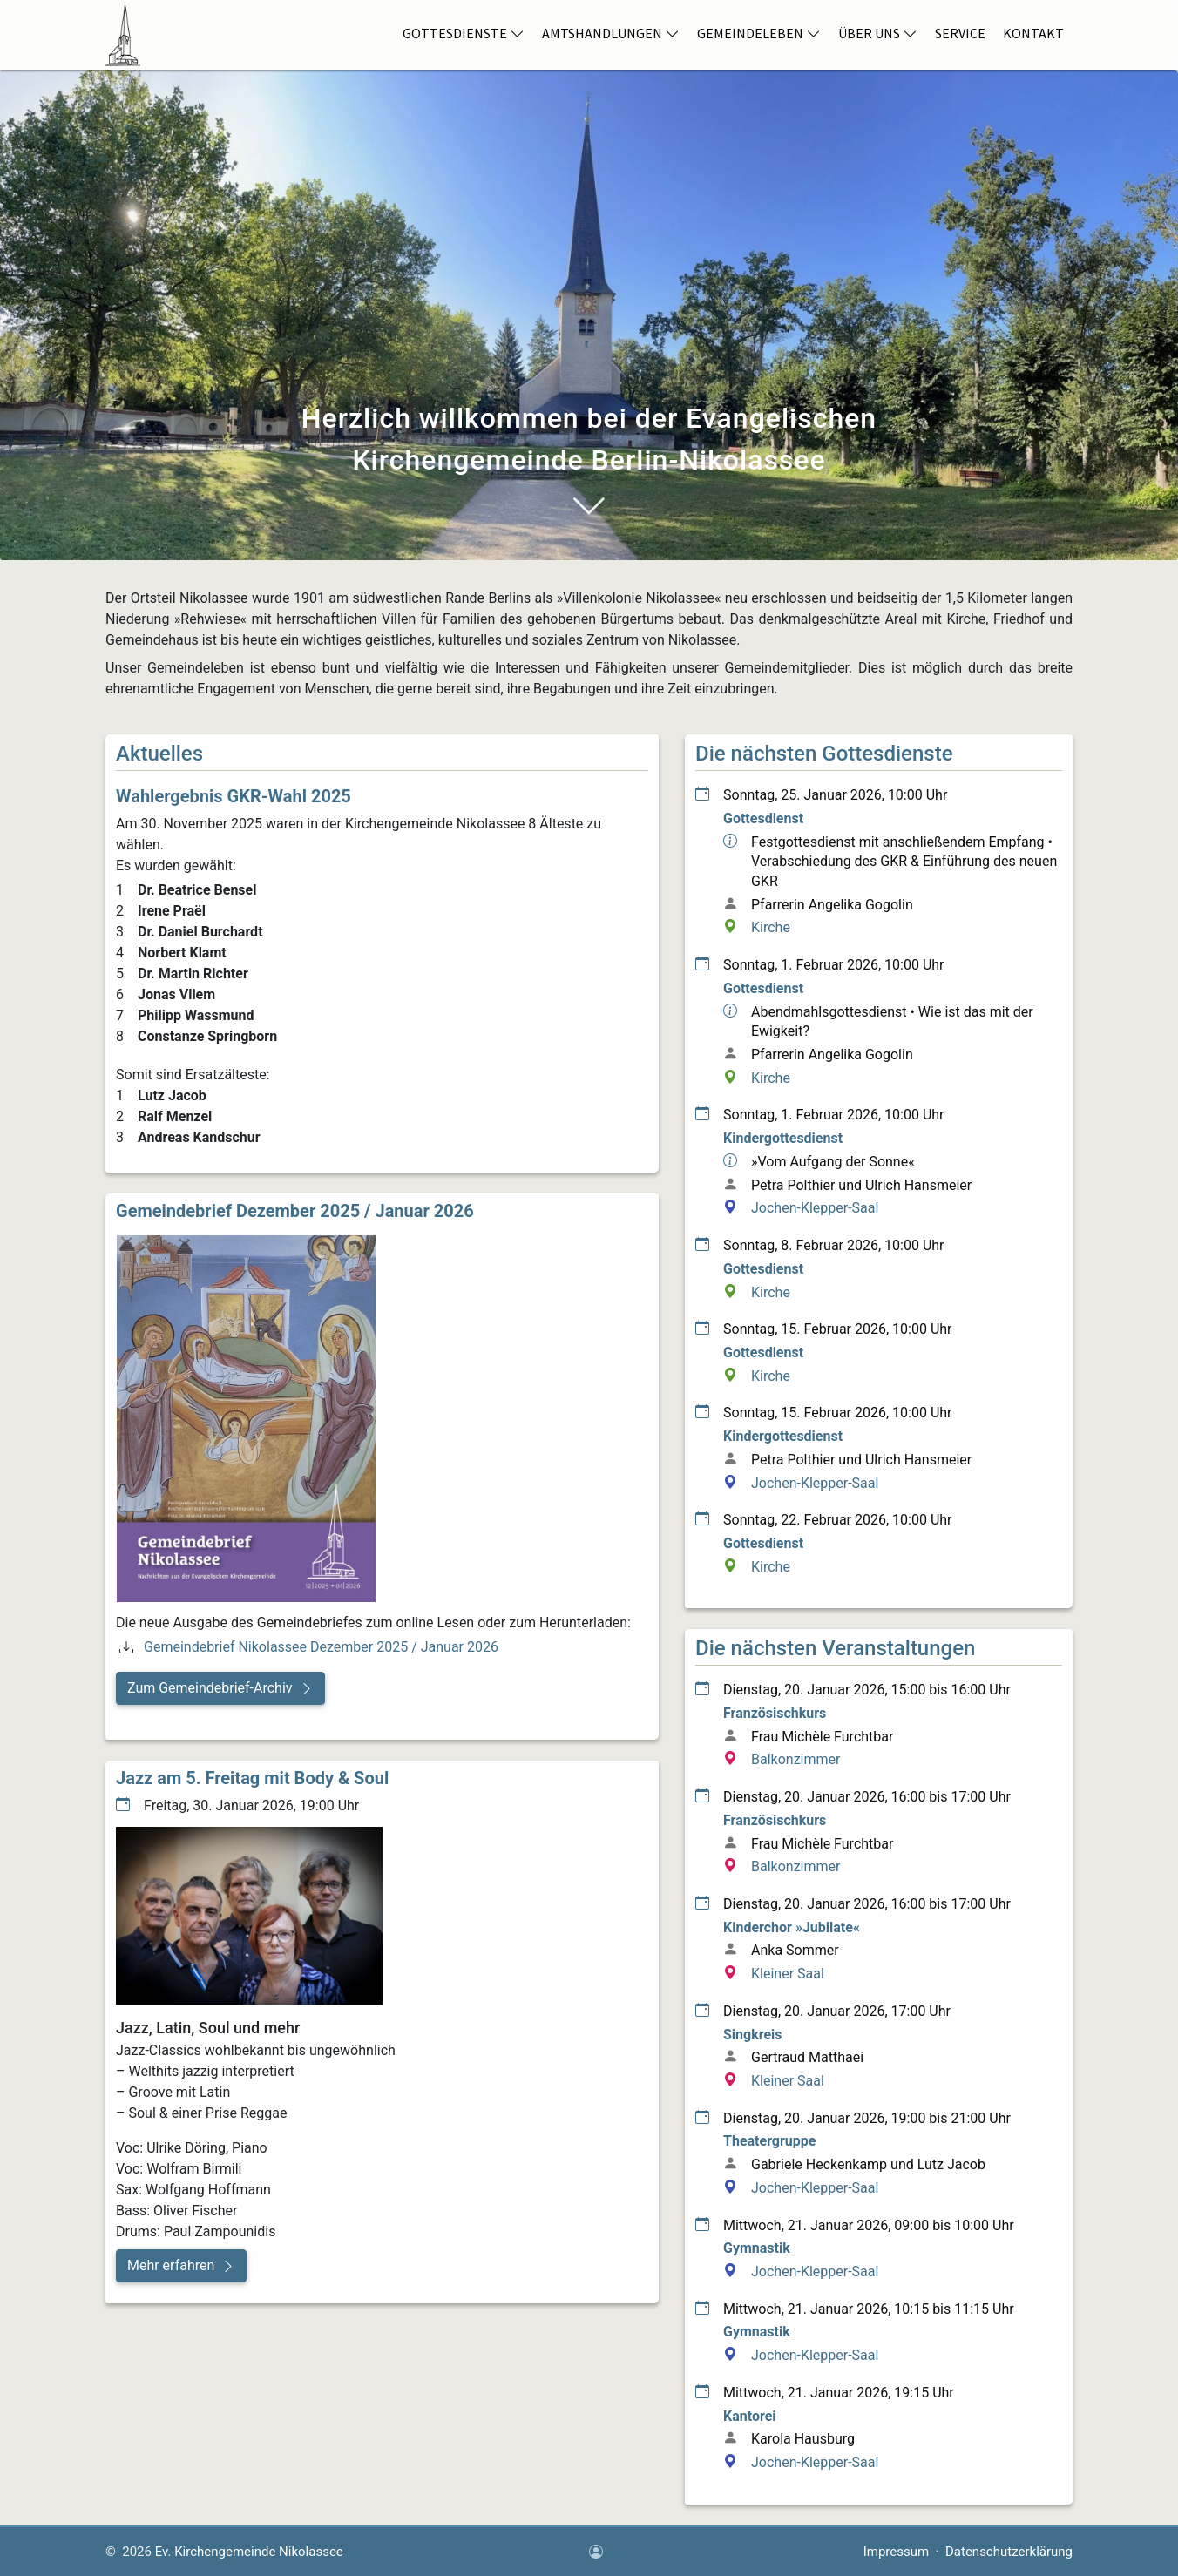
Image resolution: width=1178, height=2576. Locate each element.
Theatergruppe (769, 2141)
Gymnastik (756, 2248)
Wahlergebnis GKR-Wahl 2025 (233, 796)
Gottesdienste (464, 33)
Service (960, 33)
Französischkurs (774, 1713)
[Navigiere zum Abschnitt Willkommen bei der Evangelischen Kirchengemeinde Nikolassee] (588, 504)
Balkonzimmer (795, 1759)
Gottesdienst (763, 818)
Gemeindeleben (759, 33)
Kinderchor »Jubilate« (791, 1927)
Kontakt (1033, 33)
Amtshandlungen (611, 33)
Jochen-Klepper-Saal (814, 1208)
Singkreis (752, 2034)
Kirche (770, 927)
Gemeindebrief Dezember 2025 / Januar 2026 (295, 1210)
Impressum (896, 2551)
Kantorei (749, 2416)
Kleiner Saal (787, 1973)
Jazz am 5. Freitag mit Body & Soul (252, 1778)
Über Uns (877, 33)
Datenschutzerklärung (1009, 2551)
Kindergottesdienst (783, 1138)
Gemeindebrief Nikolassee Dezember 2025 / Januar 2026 (321, 1647)
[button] (220, 1688)
